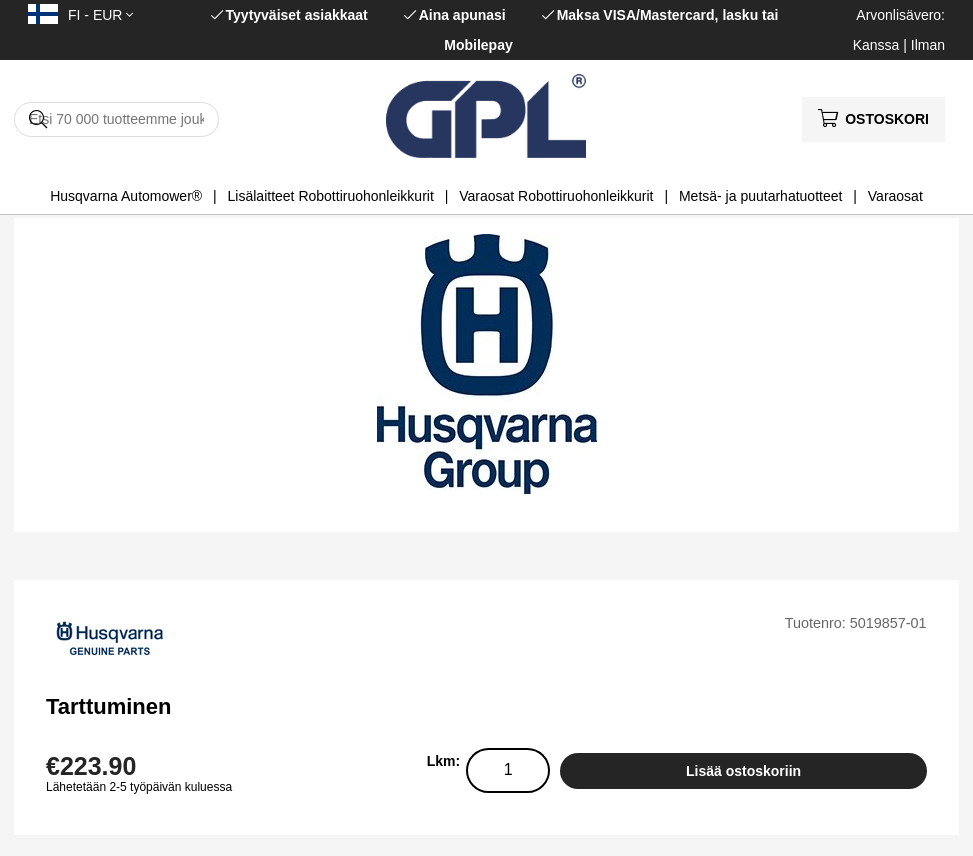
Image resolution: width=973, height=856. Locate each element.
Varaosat (895, 196)
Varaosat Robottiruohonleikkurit (556, 196)
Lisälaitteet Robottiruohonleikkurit (331, 196)
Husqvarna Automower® (126, 196)
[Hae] (116, 119)
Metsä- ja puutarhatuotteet (760, 196)
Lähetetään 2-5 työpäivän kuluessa (139, 787)
